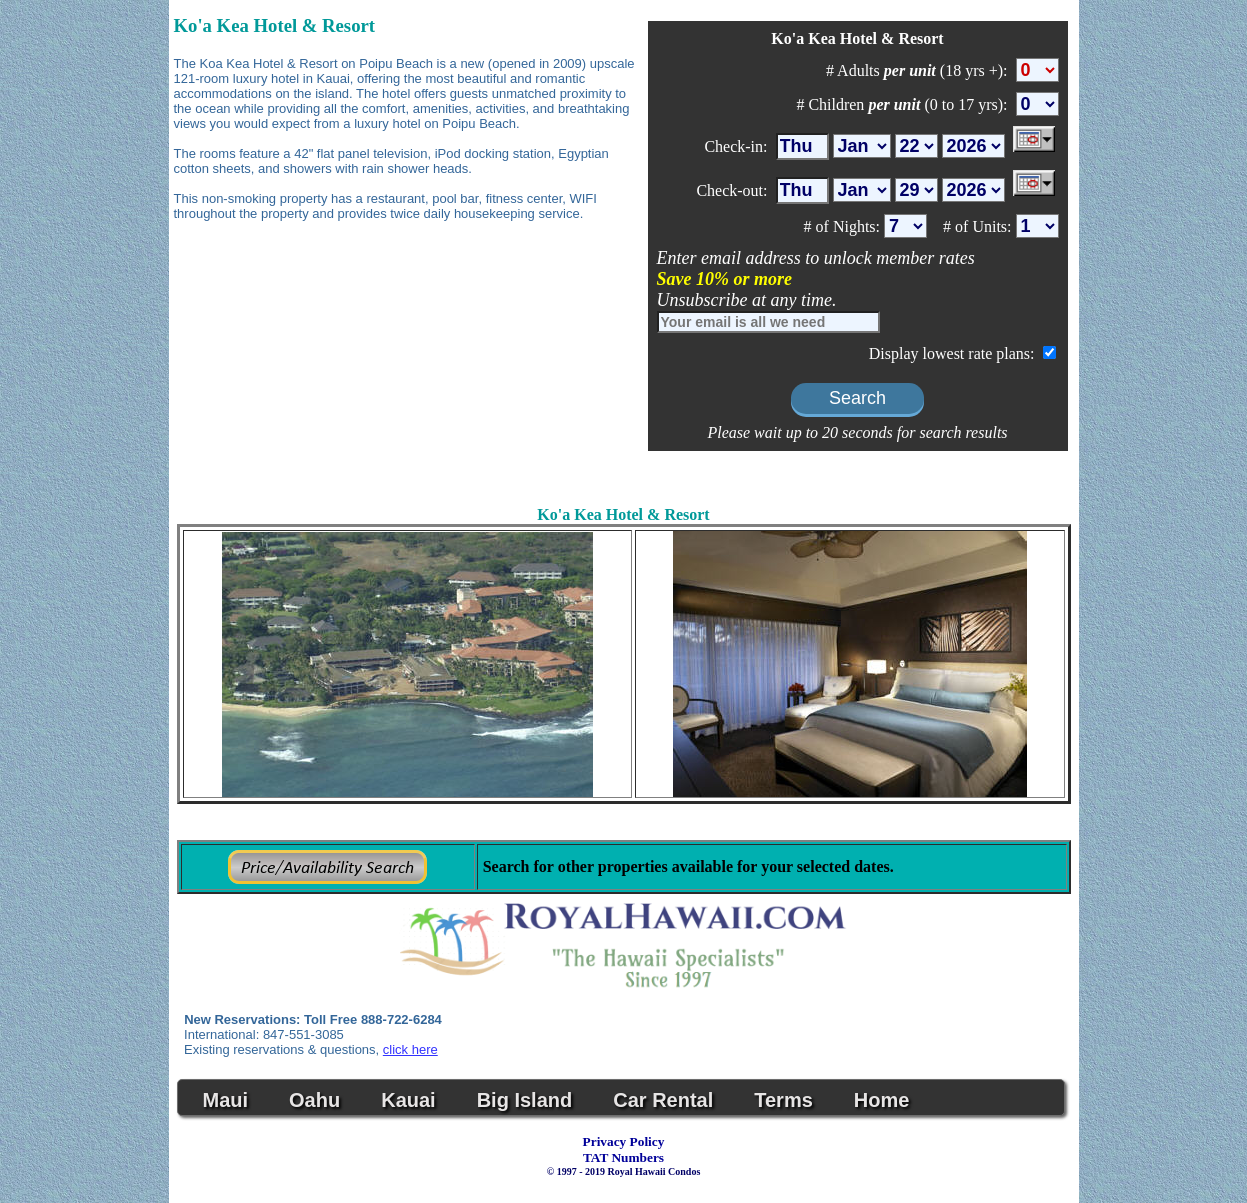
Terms (783, 1100)
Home (882, 1100)
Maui (226, 1100)
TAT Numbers (623, 1157)
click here (410, 1049)
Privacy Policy (624, 1141)
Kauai (408, 1100)
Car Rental (663, 1100)
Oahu (314, 1100)
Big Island (525, 1100)
